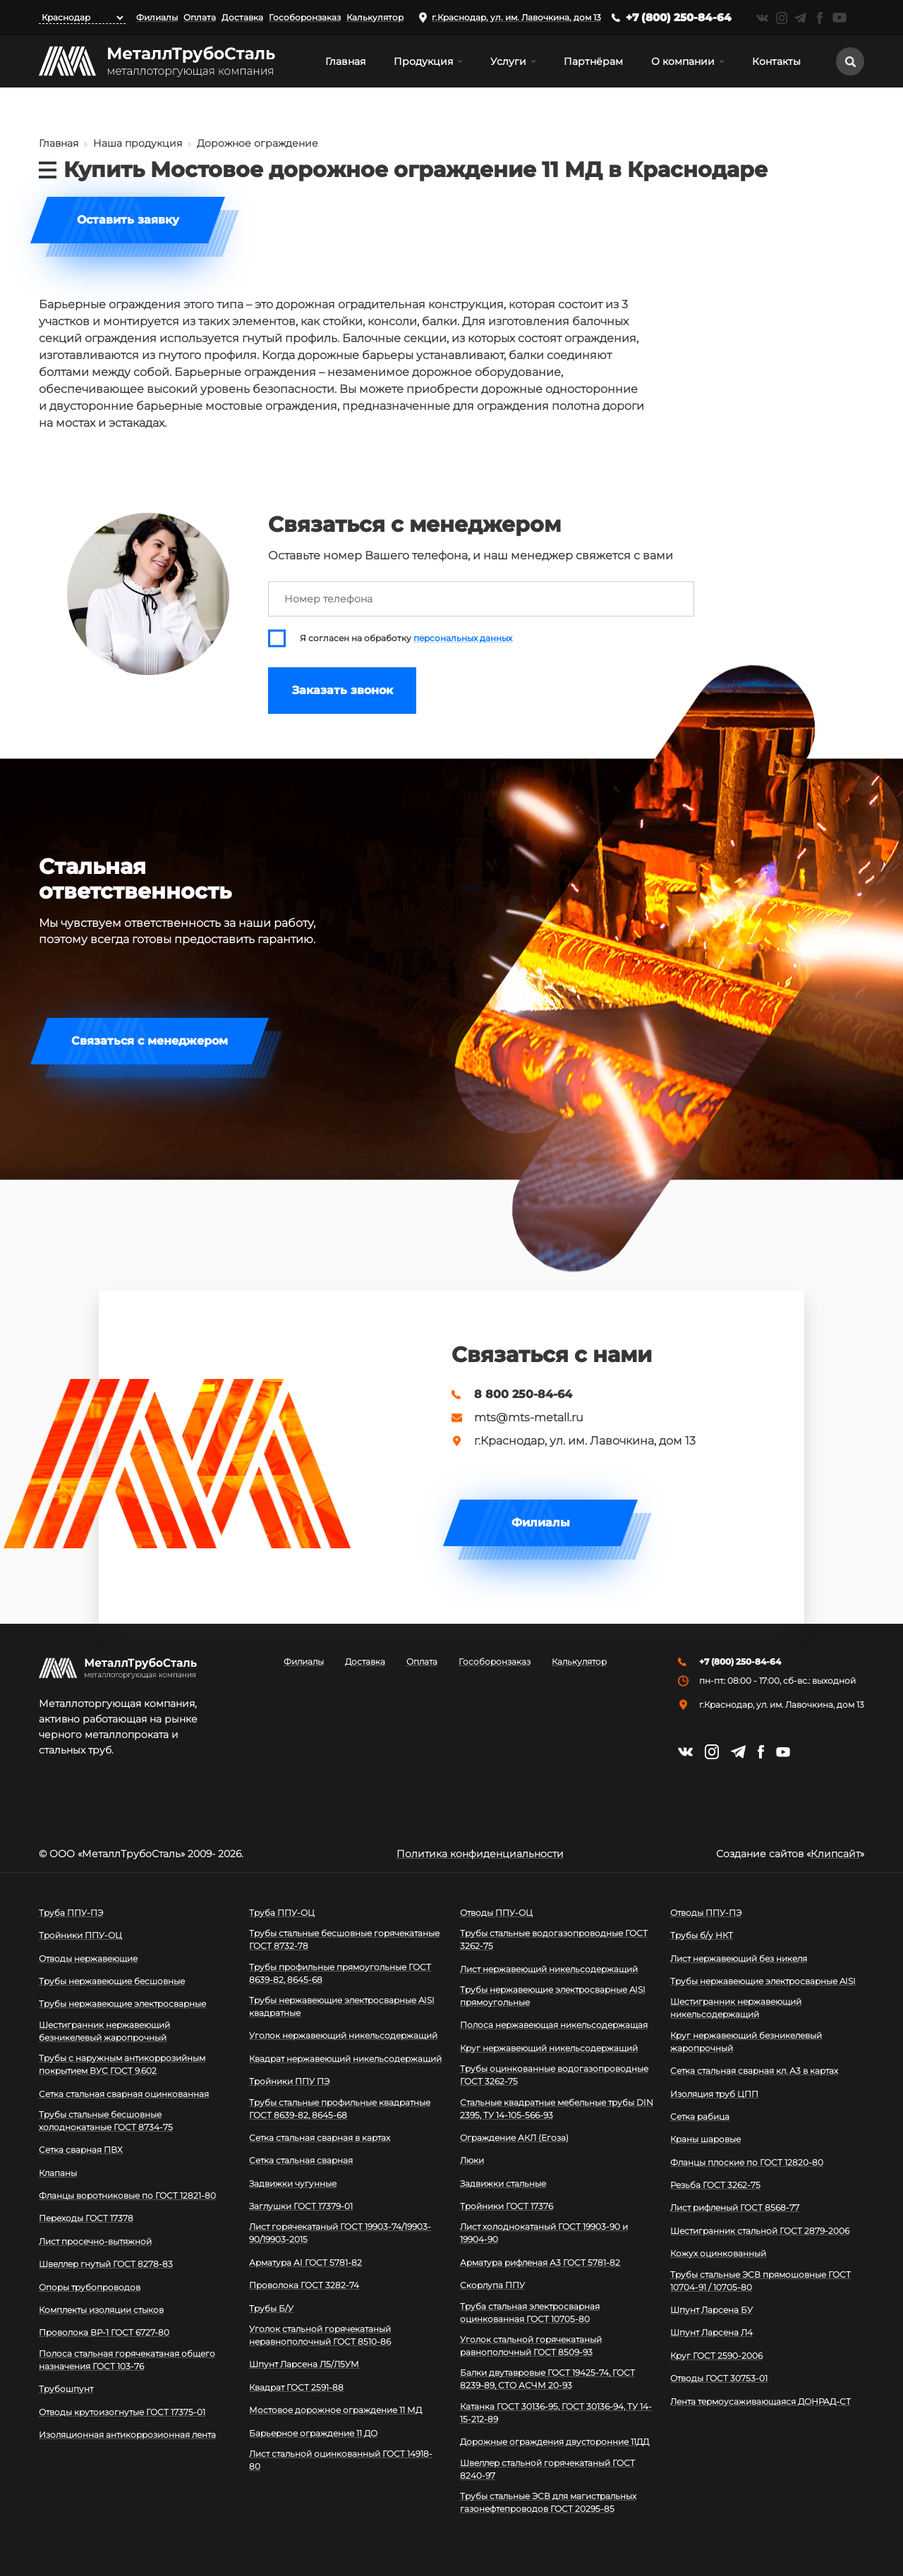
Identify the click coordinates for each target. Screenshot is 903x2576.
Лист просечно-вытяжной (95, 2241)
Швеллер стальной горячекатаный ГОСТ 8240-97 (547, 2469)
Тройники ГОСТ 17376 (506, 2206)
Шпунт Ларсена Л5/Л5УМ (304, 2364)
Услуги (508, 61)
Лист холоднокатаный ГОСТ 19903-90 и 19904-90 (544, 2232)
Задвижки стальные (503, 2183)
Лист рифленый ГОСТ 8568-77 (734, 2207)
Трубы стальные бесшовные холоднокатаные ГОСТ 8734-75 (106, 2120)
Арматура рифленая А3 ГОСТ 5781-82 (540, 2262)
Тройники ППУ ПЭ (289, 2081)
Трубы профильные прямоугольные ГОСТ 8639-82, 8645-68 (340, 1973)
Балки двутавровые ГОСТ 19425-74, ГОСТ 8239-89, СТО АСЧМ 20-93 (547, 2378)
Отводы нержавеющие (88, 1958)
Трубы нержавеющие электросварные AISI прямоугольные (553, 1995)
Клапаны (58, 2173)
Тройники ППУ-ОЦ (80, 1935)
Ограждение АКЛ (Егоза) (514, 2137)
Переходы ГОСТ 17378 (86, 2218)
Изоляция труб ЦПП (714, 2094)
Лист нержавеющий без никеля (738, 1958)
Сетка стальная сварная (301, 2160)
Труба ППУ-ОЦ (282, 1912)
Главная (345, 61)
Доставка (242, 17)
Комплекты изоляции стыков (101, 2309)
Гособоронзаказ (305, 17)
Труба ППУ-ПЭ (71, 1912)
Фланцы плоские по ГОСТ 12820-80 (746, 2162)
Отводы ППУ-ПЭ (705, 1912)
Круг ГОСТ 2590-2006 (716, 2355)
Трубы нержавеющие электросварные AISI (763, 1981)
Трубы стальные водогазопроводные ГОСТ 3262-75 (554, 1939)
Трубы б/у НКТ (701, 1935)
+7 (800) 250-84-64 (679, 17)
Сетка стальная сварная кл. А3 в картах (754, 2070)
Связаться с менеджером (149, 1040)
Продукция (423, 61)
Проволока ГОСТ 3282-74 (304, 2285)
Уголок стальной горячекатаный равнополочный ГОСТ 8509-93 (531, 2345)
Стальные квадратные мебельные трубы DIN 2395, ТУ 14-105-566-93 (556, 2108)
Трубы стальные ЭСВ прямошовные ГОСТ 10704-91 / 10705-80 (760, 2280)
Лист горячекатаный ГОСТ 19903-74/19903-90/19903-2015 (340, 2232)
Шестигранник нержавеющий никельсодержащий (735, 2007)
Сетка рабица (699, 2116)
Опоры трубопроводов (89, 2287)
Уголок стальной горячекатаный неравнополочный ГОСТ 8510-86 (320, 2335)
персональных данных (462, 638)
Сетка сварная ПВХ (81, 2149)
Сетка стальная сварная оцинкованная (124, 2094)
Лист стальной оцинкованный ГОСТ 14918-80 (340, 2460)
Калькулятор (375, 17)
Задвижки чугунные (293, 2183)
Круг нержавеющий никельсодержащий (549, 2048)
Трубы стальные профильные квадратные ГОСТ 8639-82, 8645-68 (339, 2108)
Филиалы (157, 17)
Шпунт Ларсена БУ (711, 2309)
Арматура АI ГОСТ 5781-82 (305, 2262)
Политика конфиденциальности (480, 1854)
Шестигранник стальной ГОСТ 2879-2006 (759, 2230)
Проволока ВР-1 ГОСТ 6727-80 (104, 2332)
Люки (472, 2160)
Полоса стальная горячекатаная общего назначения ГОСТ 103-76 (127, 2359)
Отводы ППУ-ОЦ (496, 1912)
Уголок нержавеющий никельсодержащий (343, 2035)
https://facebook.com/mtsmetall (819, 18)
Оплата (199, 17)
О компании (683, 61)
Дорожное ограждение (257, 143)
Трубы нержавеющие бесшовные (112, 1981)
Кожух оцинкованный (718, 2253)
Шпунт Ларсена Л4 (711, 2332)
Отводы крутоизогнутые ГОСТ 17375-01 (122, 2412)
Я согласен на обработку (406, 638)
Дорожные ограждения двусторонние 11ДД (554, 2441)
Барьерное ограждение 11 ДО (313, 2433)
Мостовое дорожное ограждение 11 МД (335, 2410)
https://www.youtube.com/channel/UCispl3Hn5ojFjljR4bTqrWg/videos (839, 18)
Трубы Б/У (271, 2308)
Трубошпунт (66, 2388)
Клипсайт (835, 1854)
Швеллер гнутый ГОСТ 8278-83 (106, 2264)
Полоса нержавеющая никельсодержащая (554, 2024)
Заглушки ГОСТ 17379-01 (301, 2206)
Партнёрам (593, 61)
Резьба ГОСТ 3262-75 (715, 2185)
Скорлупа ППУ (492, 2285)
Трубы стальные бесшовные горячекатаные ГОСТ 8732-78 (344, 1939)
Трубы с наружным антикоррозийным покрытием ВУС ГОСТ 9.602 (122, 2064)
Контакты (776, 61)
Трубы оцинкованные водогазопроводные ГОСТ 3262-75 (554, 2074)
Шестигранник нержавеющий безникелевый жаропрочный (104, 2031)
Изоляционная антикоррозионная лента (127, 2434)
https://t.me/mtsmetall (800, 18)
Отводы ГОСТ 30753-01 (719, 2378)
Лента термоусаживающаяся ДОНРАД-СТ (760, 2401)
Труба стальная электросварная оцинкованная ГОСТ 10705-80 (530, 2312)
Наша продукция (137, 143)
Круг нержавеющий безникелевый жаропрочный (746, 2041)
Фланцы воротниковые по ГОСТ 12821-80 (127, 2195)
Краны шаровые (705, 2139)
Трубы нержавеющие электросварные (122, 2003)
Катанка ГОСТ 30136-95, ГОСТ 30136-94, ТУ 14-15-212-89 (556, 2412)
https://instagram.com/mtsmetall (781, 18)
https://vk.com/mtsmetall (762, 18)
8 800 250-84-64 (523, 1394)
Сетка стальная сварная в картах (319, 2137)
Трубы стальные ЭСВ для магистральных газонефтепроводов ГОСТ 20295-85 (548, 2502)
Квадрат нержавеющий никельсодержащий (345, 2058)
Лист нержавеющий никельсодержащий (549, 1969)
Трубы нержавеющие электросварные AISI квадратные (342, 2006)
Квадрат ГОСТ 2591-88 (296, 2387)
